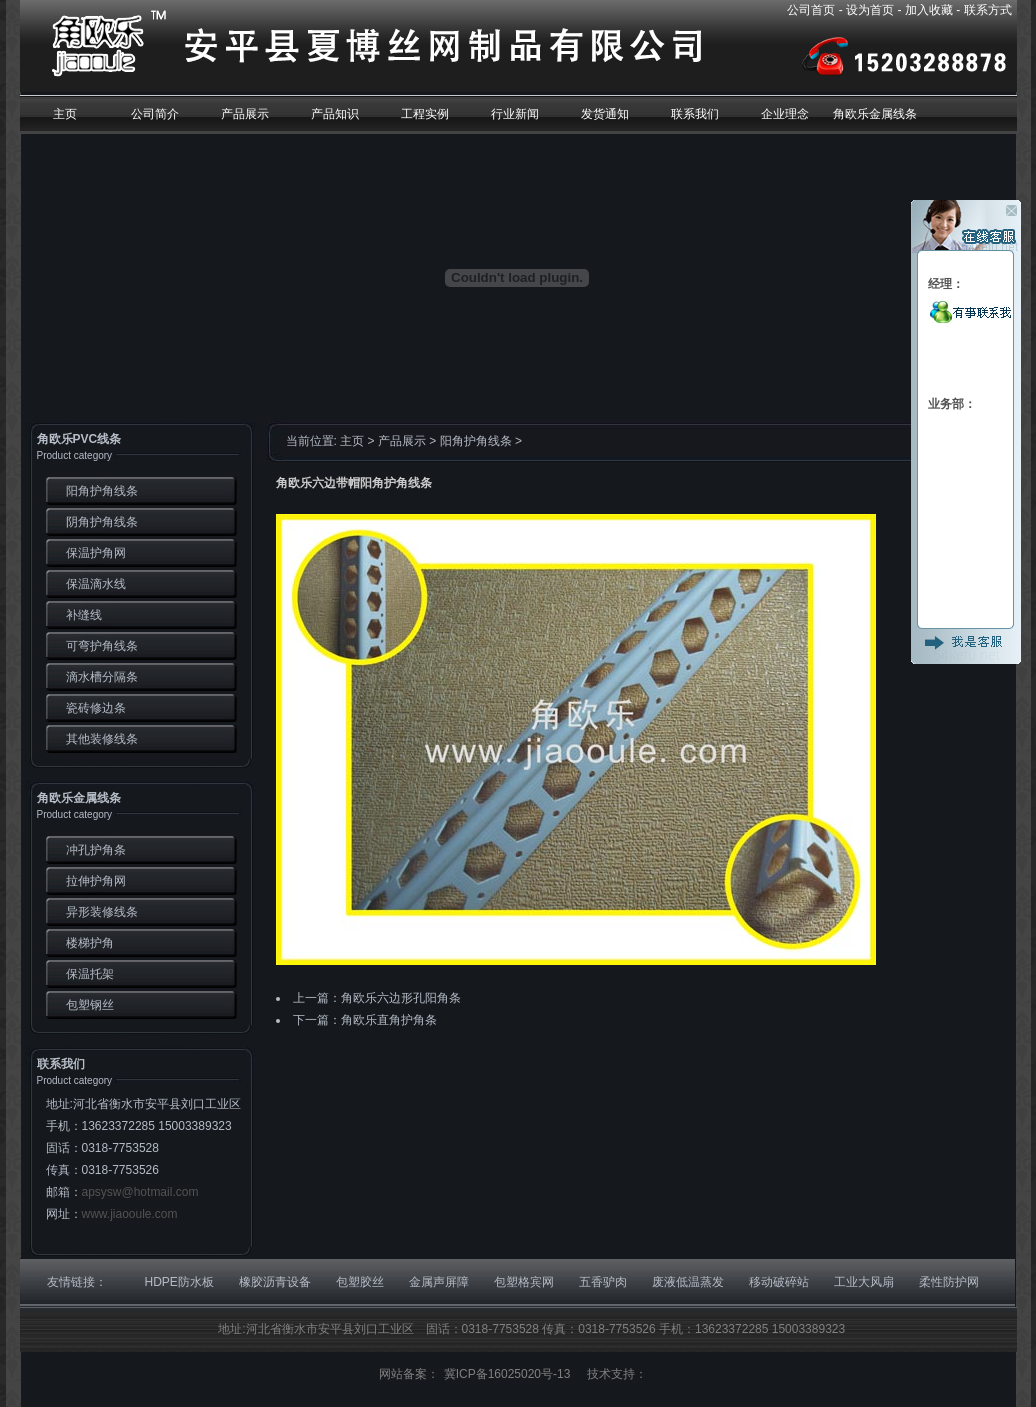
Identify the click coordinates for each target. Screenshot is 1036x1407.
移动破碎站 (779, 1282)
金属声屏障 (439, 1282)
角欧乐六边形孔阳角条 (401, 998)
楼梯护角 (90, 943)
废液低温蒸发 (688, 1282)
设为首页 (870, 10)
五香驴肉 (603, 1282)
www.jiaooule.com (130, 1214)
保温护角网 (96, 553)
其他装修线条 (102, 739)
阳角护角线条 (102, 491)
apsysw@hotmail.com (140, 1192)
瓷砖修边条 (96, 708)
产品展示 (402, 441)
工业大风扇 (864, 1282)
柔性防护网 (949, 1282)
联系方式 (988, 10)
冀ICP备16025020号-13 (507, 1374)
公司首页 (811, 10)
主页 (352, 441)
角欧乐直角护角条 (389, 1020)
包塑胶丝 (360, 1282)
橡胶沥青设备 (275, 1282)
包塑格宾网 (524, 1282)
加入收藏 (929, 10)
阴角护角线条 (102, 522)
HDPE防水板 (179, 1282)
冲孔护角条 (96, 850)
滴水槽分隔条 (102, 677)
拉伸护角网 (96, 881)
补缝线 (84, 615)
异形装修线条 (102, 912)
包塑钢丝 (90, 1005)
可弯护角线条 (102, 646)
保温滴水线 (96, 584)
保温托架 (90, 974)
